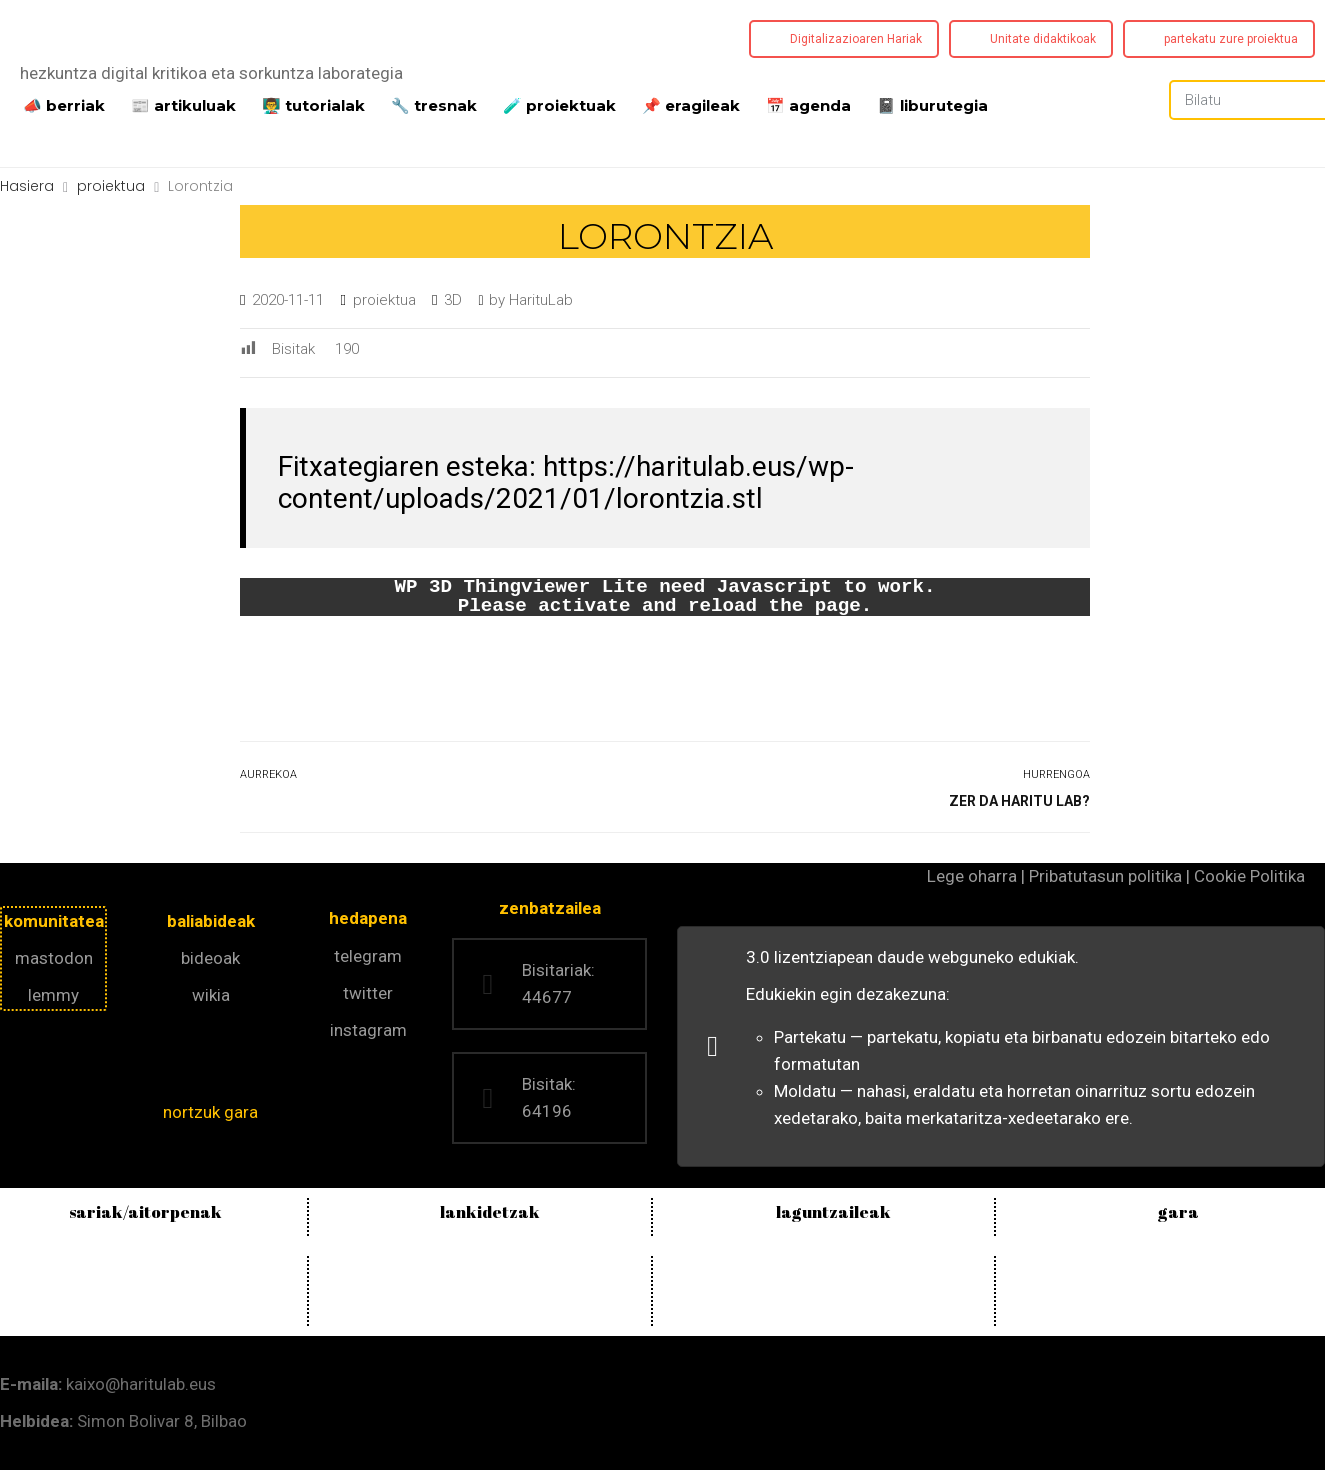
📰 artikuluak (183, 104)
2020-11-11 (288, 300)
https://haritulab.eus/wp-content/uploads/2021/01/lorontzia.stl (566, 482)
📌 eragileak (691, 104)
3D (453, 300)
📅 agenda (808, 104)
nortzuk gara (210, 1112)
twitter (368, 993)
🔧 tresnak (434, 104)
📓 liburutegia (932, 104)
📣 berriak (64, 104)
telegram (368, 956)
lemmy (53, 995)
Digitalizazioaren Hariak (856, 39)
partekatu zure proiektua (1231, 39)
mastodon (54, 958)
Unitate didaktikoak (1043, 39)
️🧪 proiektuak (559, 104)
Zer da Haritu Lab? (1019, 801)
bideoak (210, 958)
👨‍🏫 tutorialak (313, 104)
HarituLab (541, 300)
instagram (368, 1030)
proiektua (384, 300)
